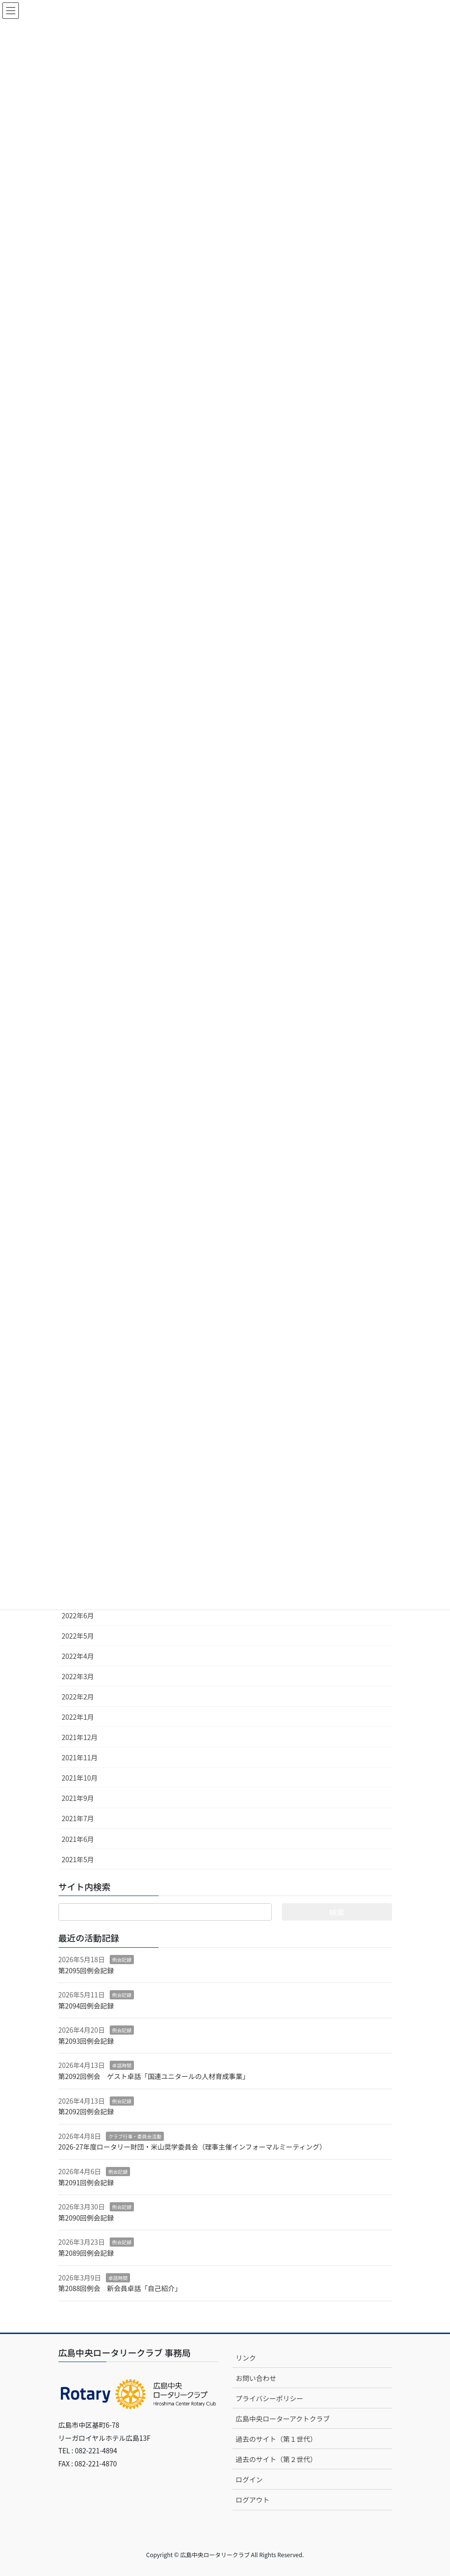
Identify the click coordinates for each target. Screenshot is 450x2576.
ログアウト (253, 2500)
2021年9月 (78, 1798)
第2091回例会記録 (86, 2182)
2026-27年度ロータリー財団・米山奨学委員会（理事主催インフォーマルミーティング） (192, 2146)
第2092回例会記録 (86, 2111)
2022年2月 (78, 1696)
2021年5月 (78, 1859)
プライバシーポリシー (270, 2398)
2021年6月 (78, 1839)
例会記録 (121, 1959)
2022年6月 (78, 1615)
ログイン (249, 2479)
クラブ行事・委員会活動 (134, 2136)
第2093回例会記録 (86, 2041)
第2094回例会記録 (86, 2005)
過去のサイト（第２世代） (276, 2459)
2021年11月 (80, 1757)
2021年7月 (78, 1818)
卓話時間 (121, 2065)
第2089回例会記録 (86, 2253)
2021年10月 (80, 1778)
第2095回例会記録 (86, 1970)
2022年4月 (78, 1656)
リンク (246, 2358)
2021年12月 (80, 1737)
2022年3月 (78, 1676)
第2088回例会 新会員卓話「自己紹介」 (120, 2288)
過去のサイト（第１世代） (276, 2439)
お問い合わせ (256, 2378)
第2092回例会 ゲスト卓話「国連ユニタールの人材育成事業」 (153, 2076)
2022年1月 (78, 1717)
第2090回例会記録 (86, 2217)
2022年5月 (78, 1636)
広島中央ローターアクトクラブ (283, 2418)
